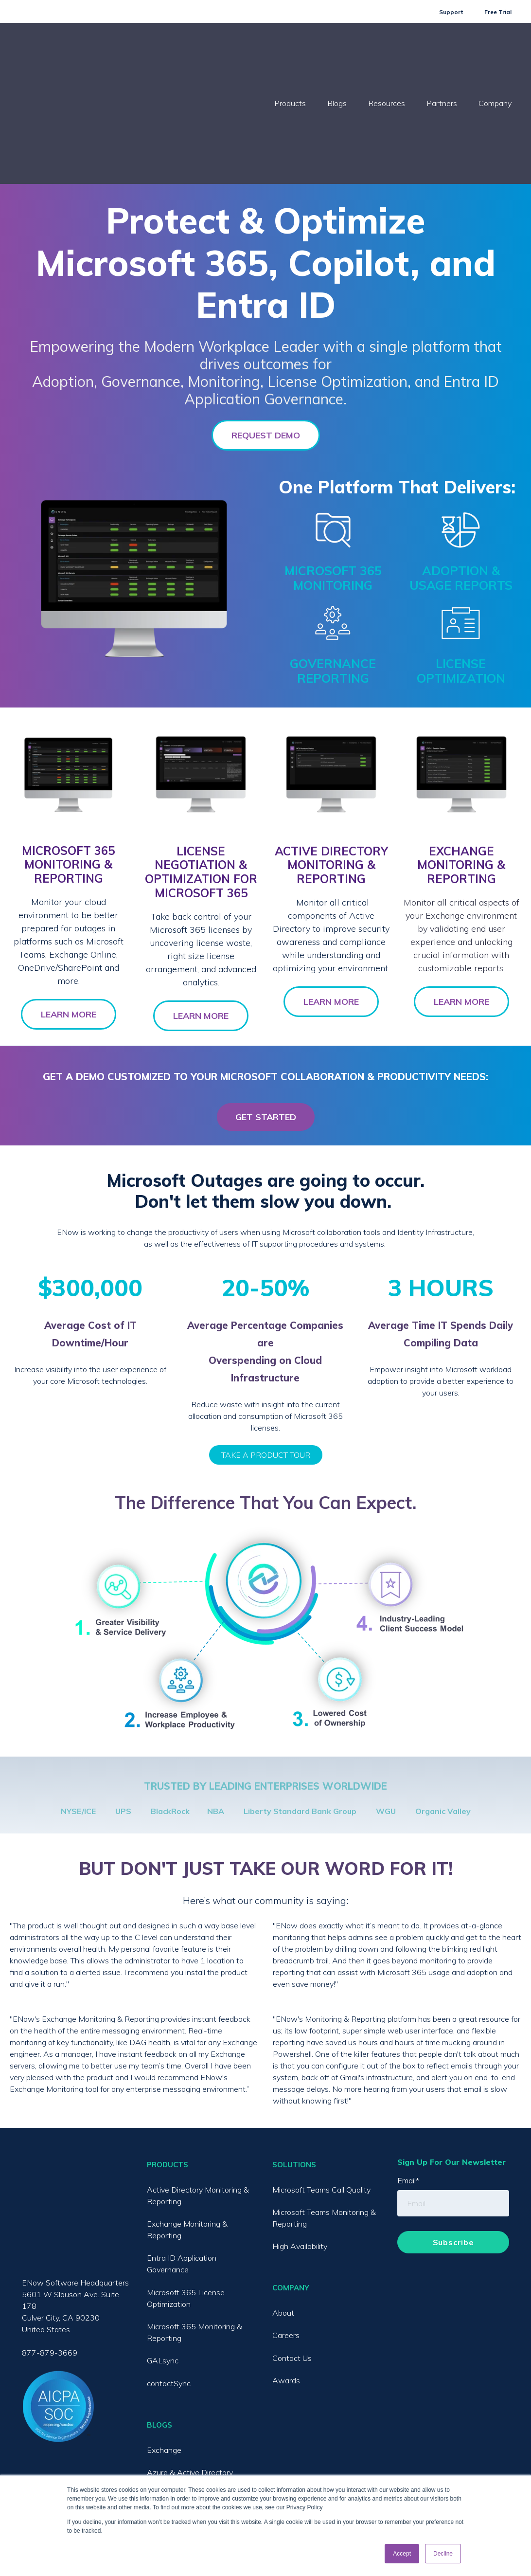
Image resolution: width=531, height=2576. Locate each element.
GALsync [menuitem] (162, 2263)
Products (290, 55)
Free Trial (498, 12)
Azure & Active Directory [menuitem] (190, 2375)
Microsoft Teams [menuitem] (175, 2398)
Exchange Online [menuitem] (176, 2421)
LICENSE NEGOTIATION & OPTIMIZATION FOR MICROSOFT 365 (201, 775)
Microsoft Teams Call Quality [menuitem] (321, 2093)
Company (495, 55)
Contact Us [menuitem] (292, 2261)
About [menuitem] (283, 2216)
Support (451, 12)
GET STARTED (265, 1020)
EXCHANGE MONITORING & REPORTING (461, 768)
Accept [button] (402, 2553)
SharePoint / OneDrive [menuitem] (185, 2443)
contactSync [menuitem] (169, 2286)
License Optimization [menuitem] (183, 2465)
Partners (441, 55)
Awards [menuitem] (286, 2283)
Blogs (337, 55)
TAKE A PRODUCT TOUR (265, 1358)
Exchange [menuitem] (164, 2353)
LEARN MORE (68, 917)
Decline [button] (443, 2553)
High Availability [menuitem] (299, 2149)
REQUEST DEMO (265, 338)
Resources (386, 55)
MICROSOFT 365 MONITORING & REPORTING (68, 767)
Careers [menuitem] (286, 2238)
